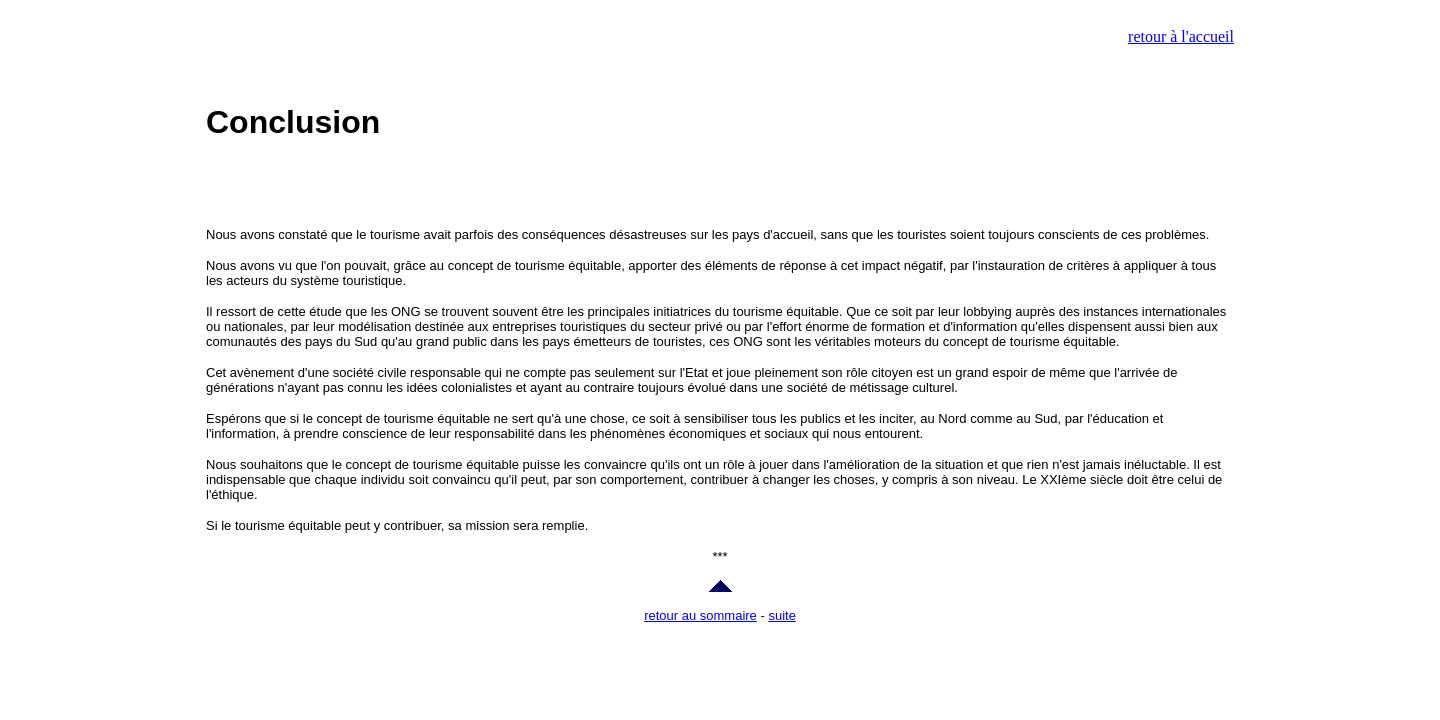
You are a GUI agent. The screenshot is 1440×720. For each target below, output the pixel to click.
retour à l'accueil (1181, 36)
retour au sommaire (700, 615)
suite (781, 615)
